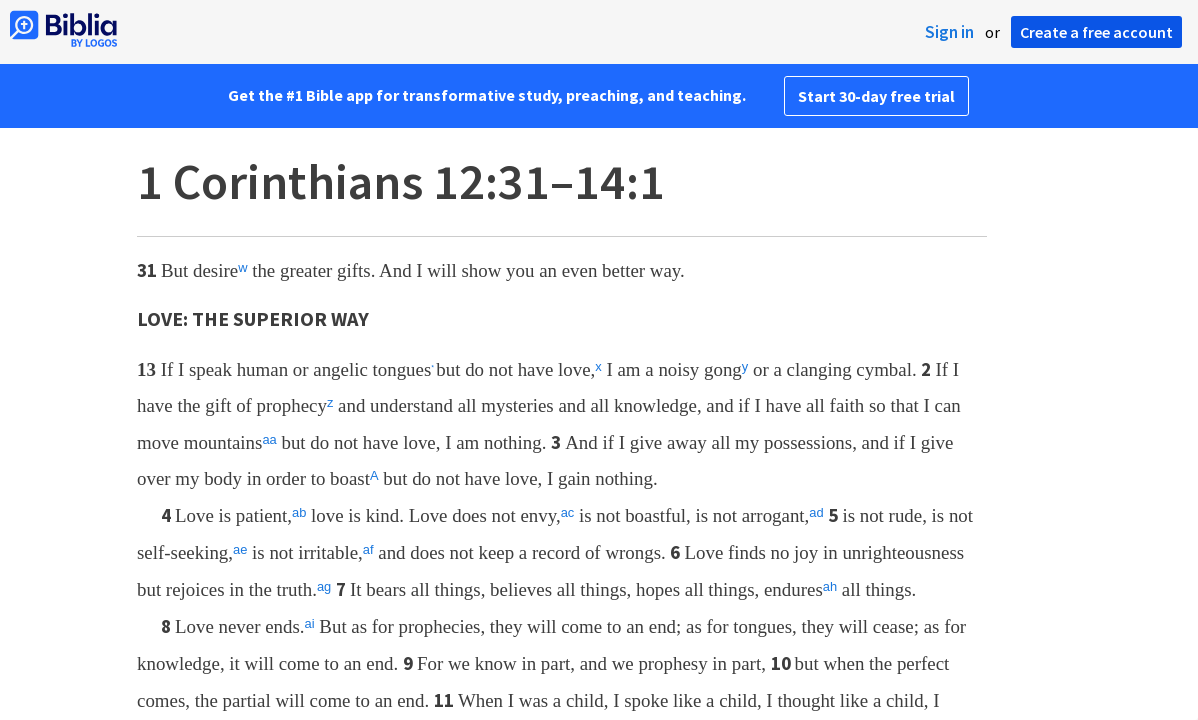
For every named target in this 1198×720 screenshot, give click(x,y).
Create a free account (1096, 32)
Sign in (949, 32)
